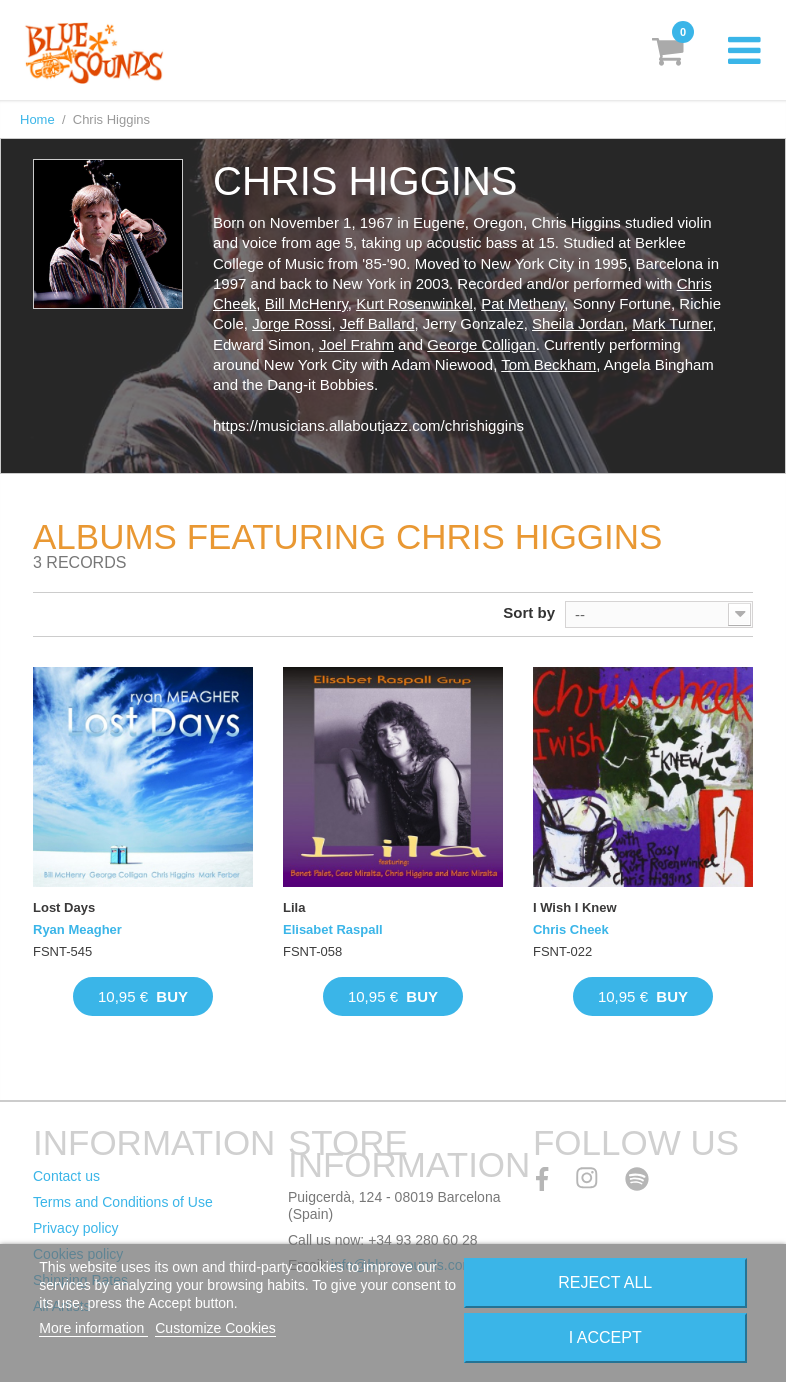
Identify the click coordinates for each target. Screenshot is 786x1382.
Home (37, 119)
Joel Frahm (356, 344)
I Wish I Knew (575, 907)
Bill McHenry (306, 303)
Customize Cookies (215, 1328)
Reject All (605, 1282)
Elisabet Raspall (333, 929)
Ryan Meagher (77, 929)
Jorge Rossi (291, 323)
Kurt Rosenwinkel (414, 303)
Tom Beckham (548, 364)
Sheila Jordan (578, 323)
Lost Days (64, 907)
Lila (294, 907)
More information (93, 1328)
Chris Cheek (571, 929)
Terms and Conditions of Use (123, 1202)
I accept (605, 1337)
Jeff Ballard (377, 323)
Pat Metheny (522, 303)
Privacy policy (76, 1228)
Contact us (66, 1176)
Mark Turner (672, 323)
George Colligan (481, 344)
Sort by (529, 612)
